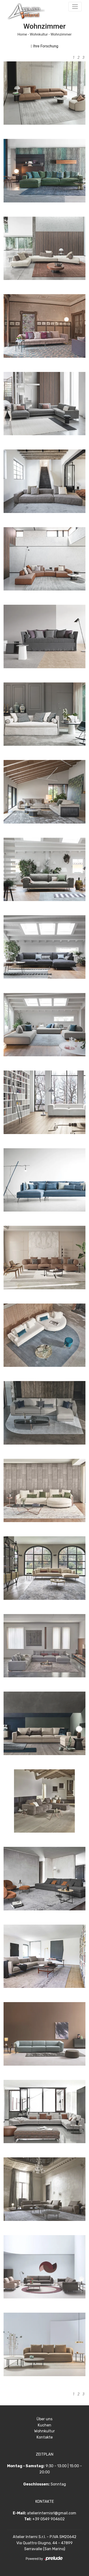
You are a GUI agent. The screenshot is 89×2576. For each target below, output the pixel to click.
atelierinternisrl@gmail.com (51, 2513)
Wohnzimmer (61, 34)
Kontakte (45, 2437)
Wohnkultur (39, 34)
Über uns (44, 2419)
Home (22, 34)
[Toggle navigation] (75, 6)
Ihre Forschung (44, 46)
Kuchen (44, 2425)
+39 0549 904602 (48, 2519)
